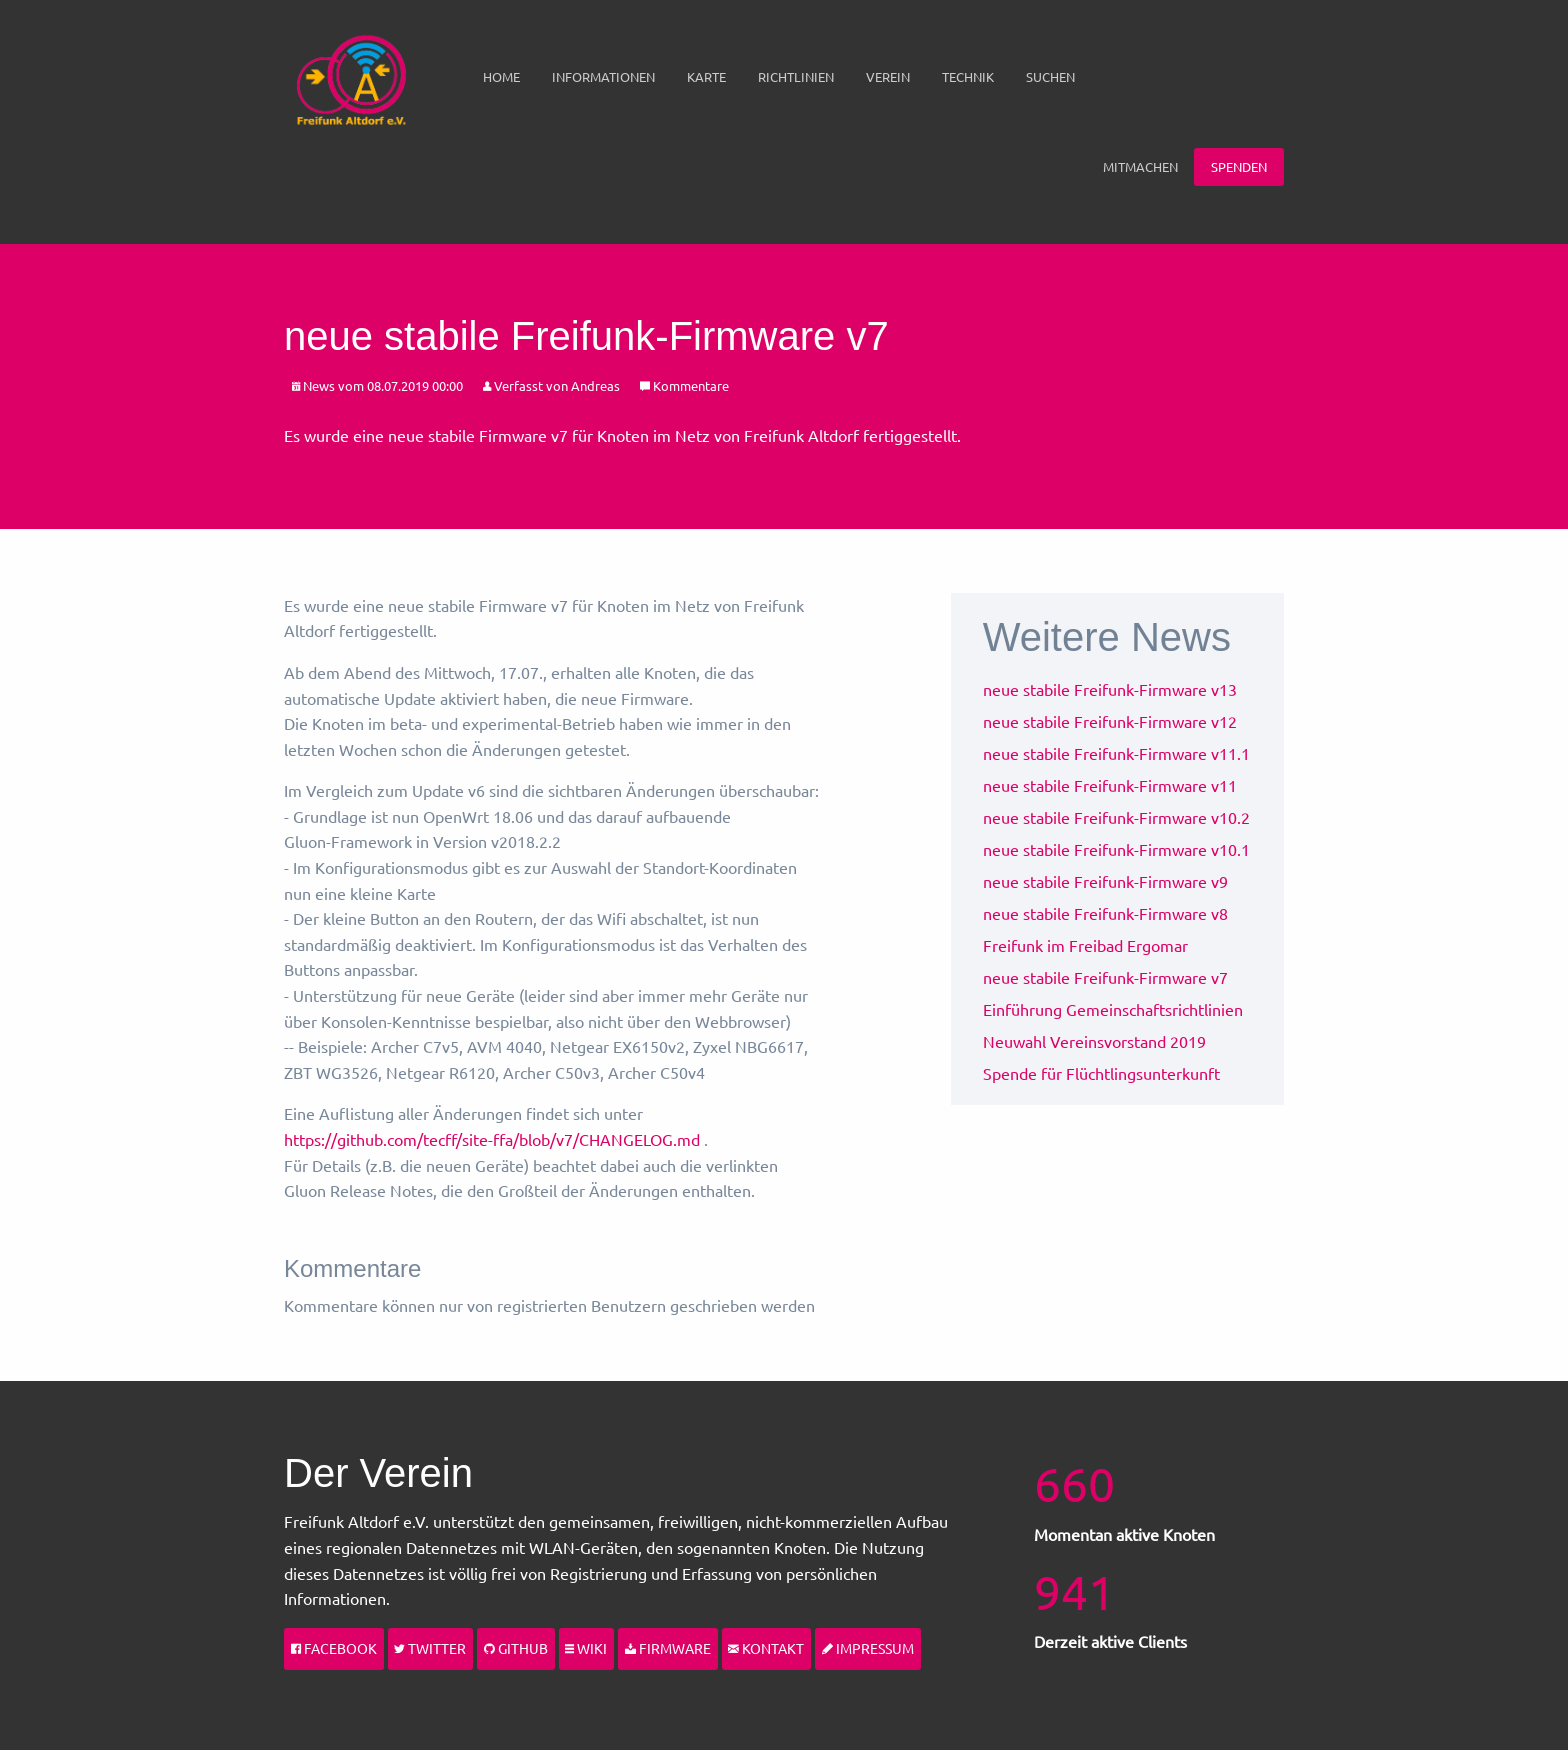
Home (501, 76)
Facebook (334, 1648)
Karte (706, 76)
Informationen (603, 76)
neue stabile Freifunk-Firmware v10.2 (1116, 817)
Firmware (668, 1648)
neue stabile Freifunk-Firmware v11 (1110, 785)
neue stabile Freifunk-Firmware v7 (1105, 977)
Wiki (586, 1648)
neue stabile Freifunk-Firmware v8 (1105, 913)
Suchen (1050, 76)
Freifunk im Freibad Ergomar (1085, 945)
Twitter (430, 1648)
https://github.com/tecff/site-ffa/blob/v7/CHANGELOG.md (492, 1139)
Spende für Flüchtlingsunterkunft (1101, 1073)
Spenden (1239, 166)
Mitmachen (1140, 166)
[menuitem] (501, 77)
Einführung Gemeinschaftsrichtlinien (1113, 1009)
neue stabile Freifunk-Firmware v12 (1110, 721)
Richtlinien (796, 76)
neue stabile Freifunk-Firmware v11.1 (1116, 753)
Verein (888, 76)
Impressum (868, 1648)
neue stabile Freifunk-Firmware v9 (1105, 881)
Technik (968, 76)
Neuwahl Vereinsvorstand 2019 (1094, 1041)
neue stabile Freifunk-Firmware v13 (1110, 689)
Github (516, 1648)
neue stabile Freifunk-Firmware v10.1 (1116, 849)
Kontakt (766, 1648)
